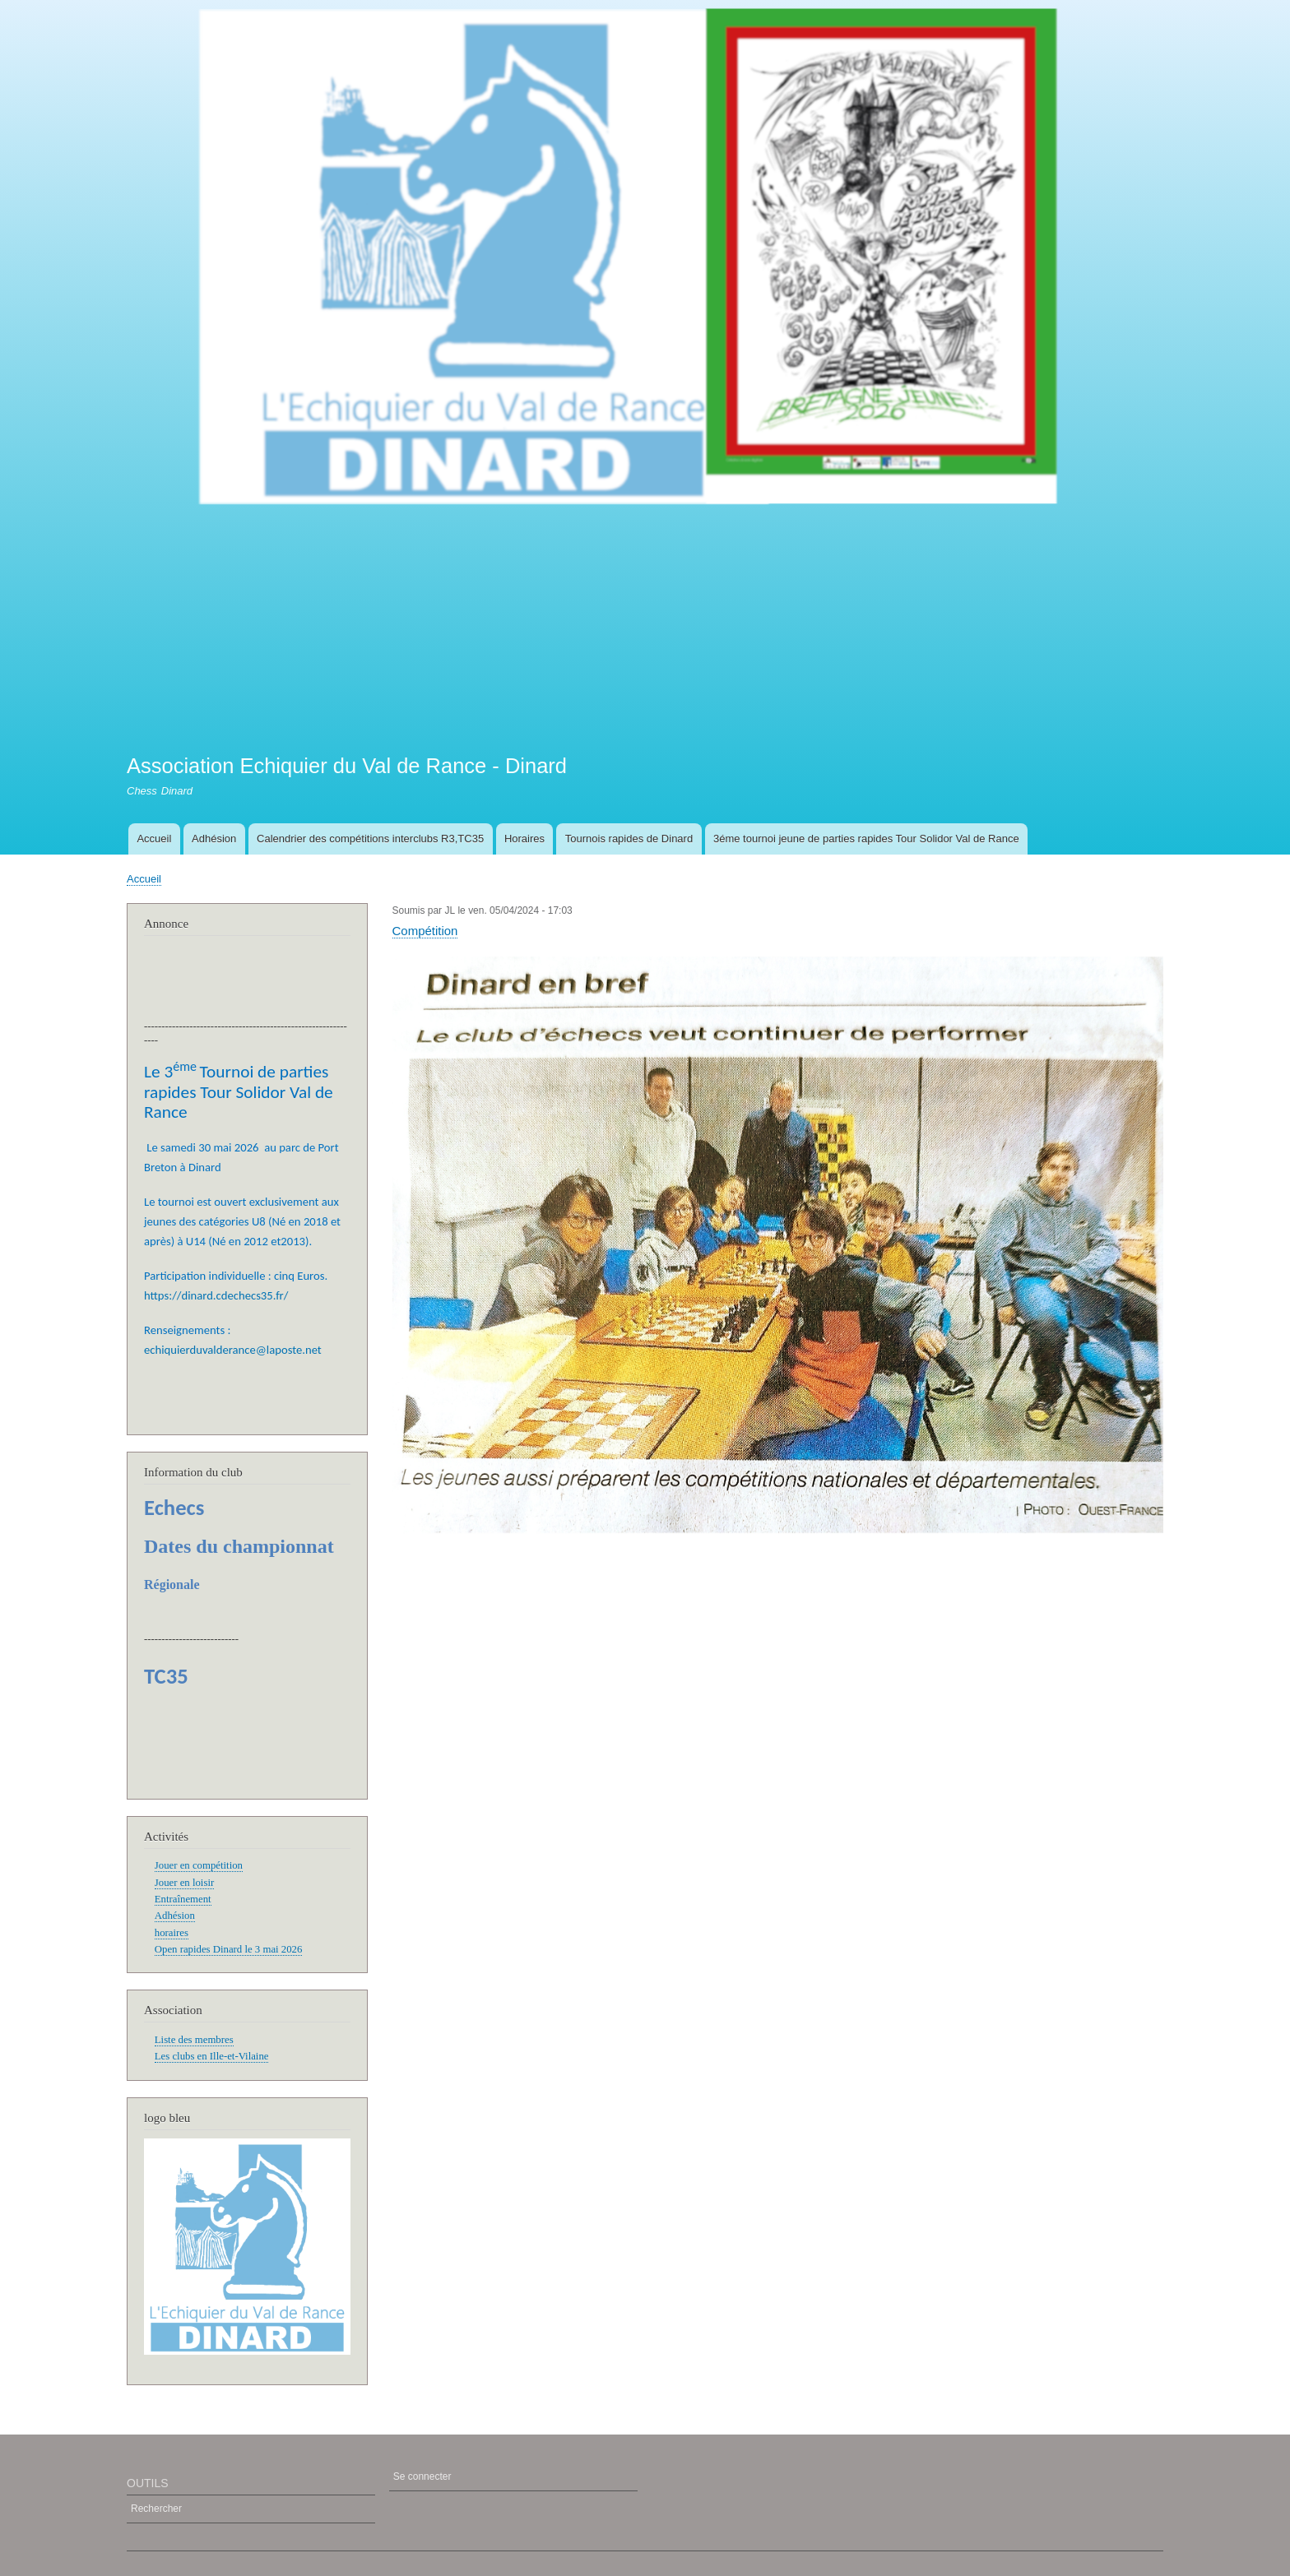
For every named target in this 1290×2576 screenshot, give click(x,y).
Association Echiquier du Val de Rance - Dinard (347, 765)
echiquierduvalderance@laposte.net (233, 1349)
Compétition (425, 931)
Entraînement (183, 1899)
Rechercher (156, 2508)
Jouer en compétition (199, 1865)
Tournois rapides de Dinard (629, 838)
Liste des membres (194, 2040)
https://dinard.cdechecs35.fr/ (216, 1295)
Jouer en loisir (184, 1882)
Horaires (524, 838)
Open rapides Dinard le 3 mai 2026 (229, 1949)
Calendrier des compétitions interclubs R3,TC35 (370, 838)
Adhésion (214, 838)
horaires (171, 1933)
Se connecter (422, 2476)
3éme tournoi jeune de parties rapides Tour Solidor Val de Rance (866, 838)
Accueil (154, 838)
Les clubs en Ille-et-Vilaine (212, 2056)
